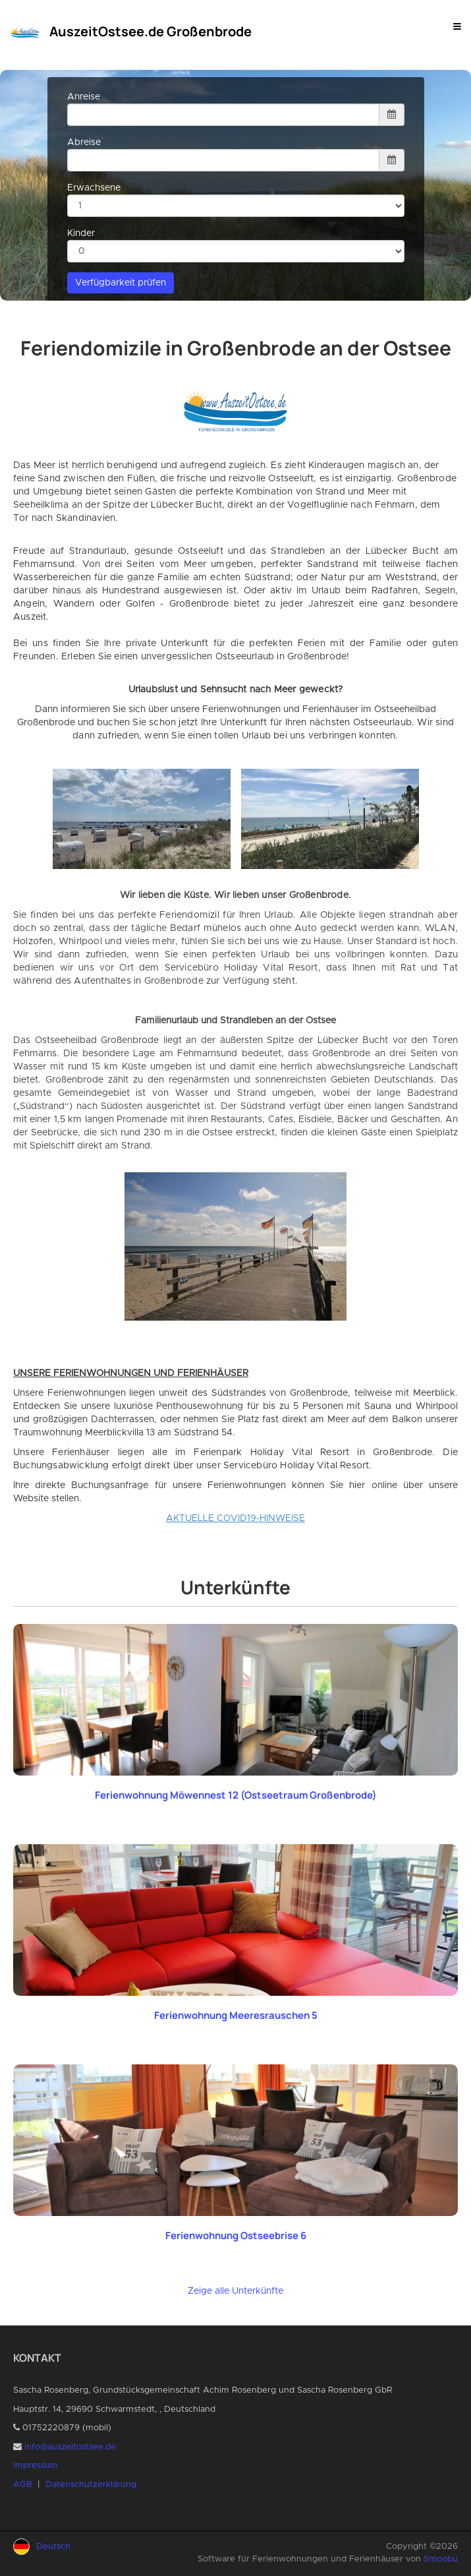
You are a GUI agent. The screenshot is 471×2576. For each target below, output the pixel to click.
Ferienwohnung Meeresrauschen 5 (236, 2015)
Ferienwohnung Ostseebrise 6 (235, 2235)
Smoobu (441, 2559)
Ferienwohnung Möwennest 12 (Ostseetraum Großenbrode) (236, 1795)
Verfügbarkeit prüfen (120, 282)
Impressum (35, 2465)
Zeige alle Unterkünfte (235, 2291)
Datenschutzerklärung (90, 2484)
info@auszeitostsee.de (70, 2447)
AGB (22, 2484)
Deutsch (53, 2546)
